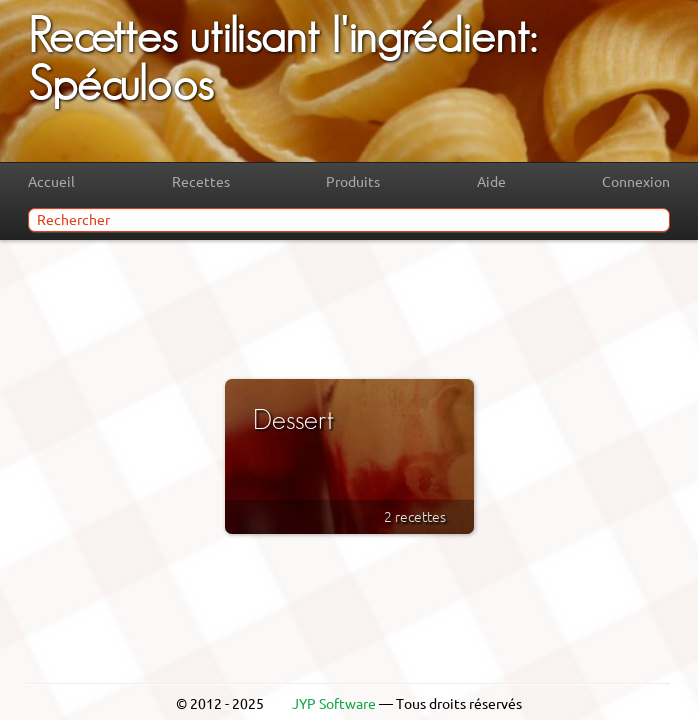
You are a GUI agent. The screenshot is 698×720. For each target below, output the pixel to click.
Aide (491, 182)
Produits (353, 182)
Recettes (201, 182)
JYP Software (334, 704)
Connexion (636, 182)
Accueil (51, 182)
